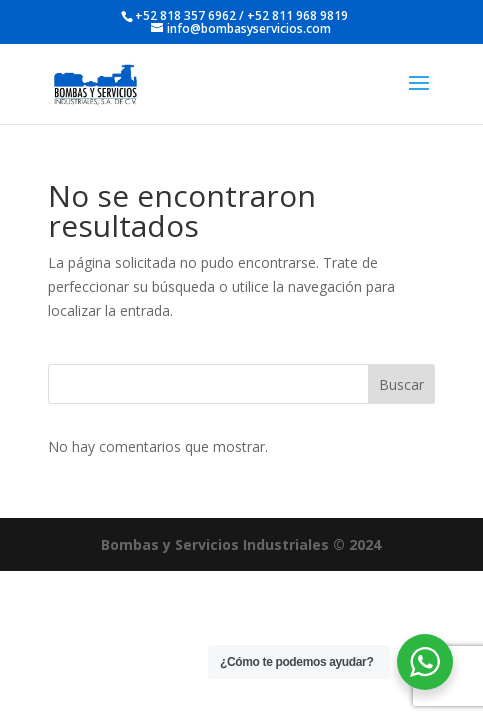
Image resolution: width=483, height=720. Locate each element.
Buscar (401, 384)
